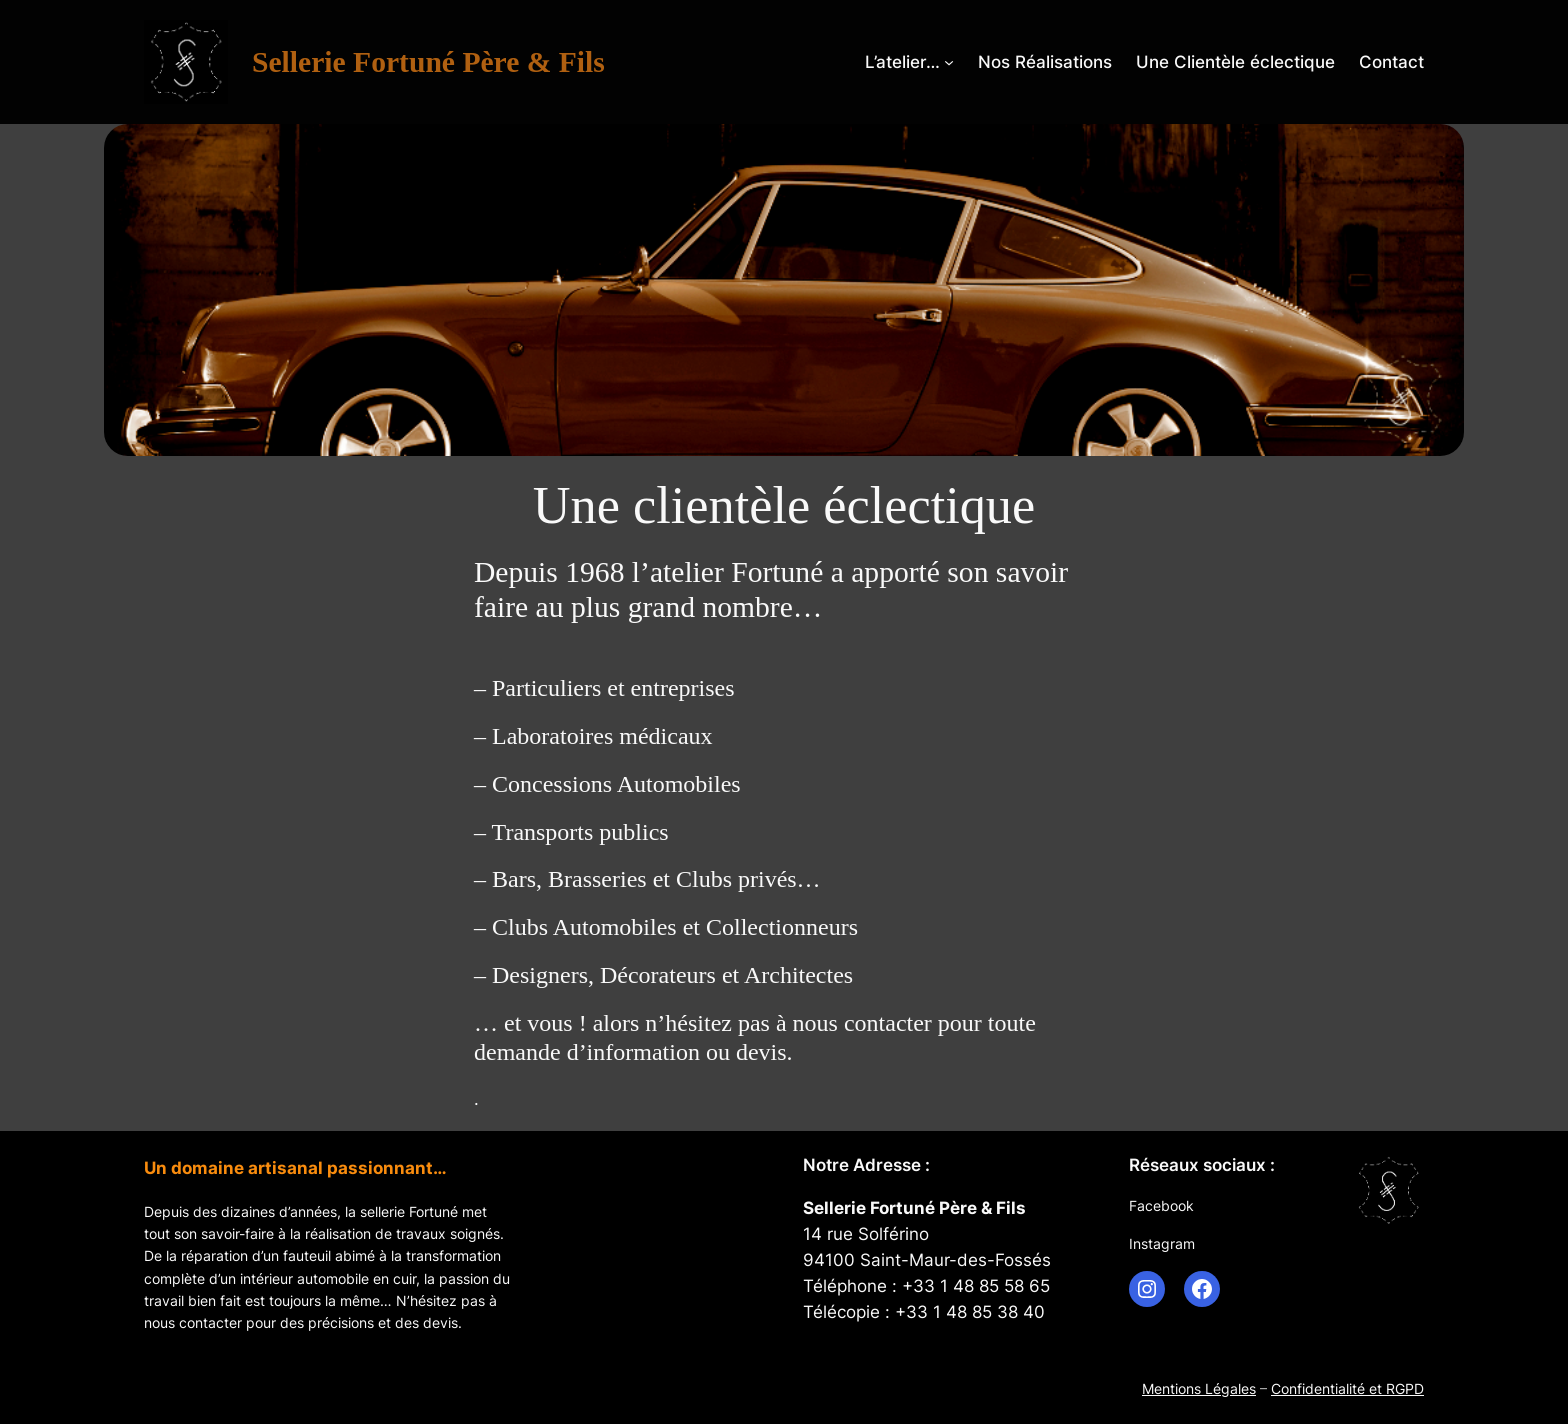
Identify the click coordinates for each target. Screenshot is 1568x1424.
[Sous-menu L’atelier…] (949, 62)
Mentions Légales (1199, 1388)
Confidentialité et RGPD (1347, 1388)
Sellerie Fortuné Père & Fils (428, 62)
